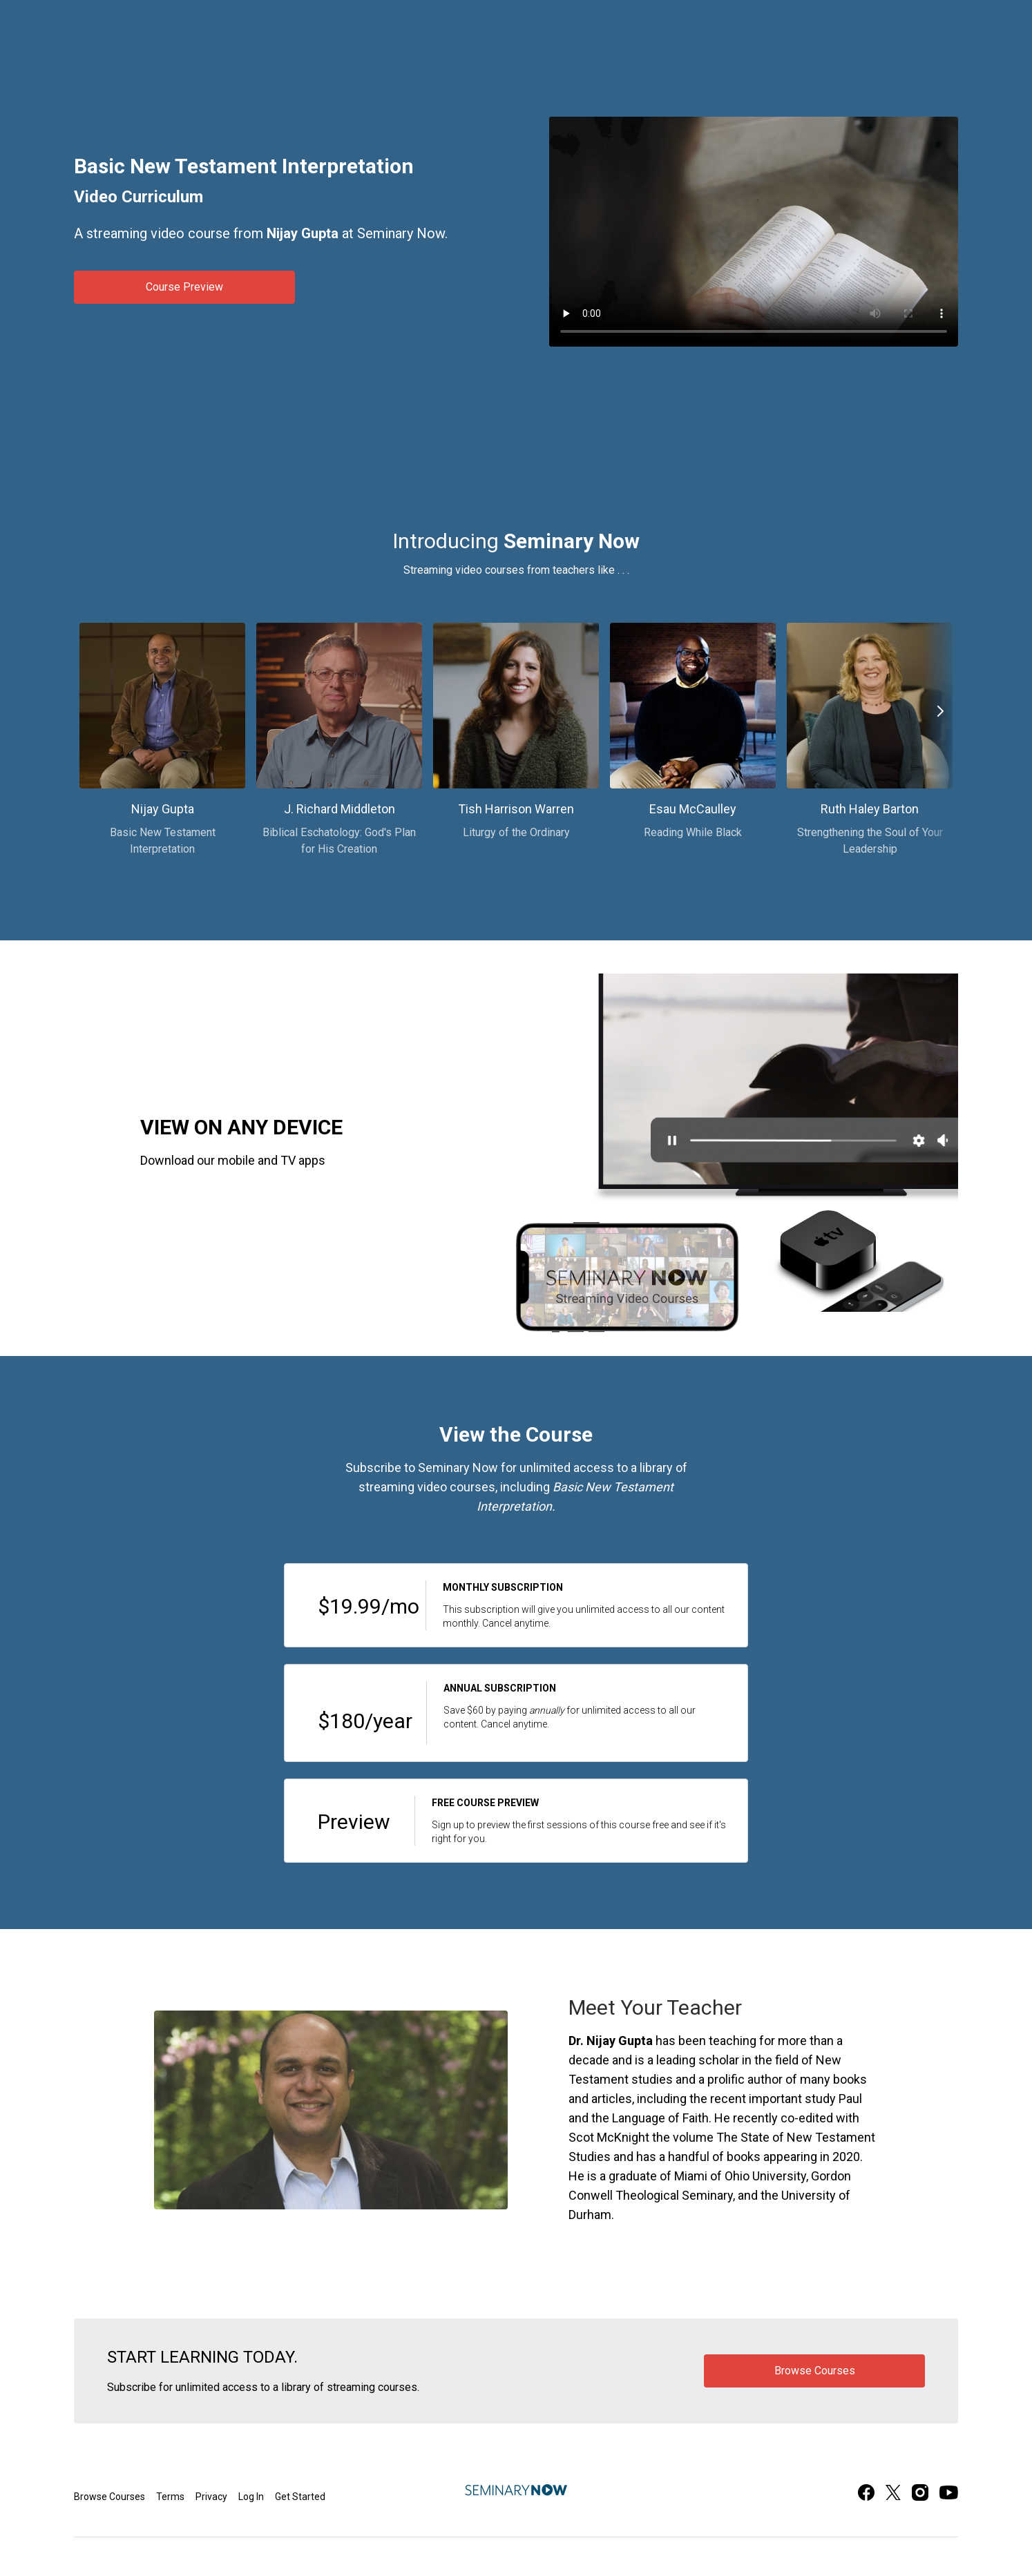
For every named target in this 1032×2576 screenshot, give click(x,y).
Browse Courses (109, 2496)
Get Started (300, 2496)
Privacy (211, 2496)
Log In (251, 2496)
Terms (170, 2496)
